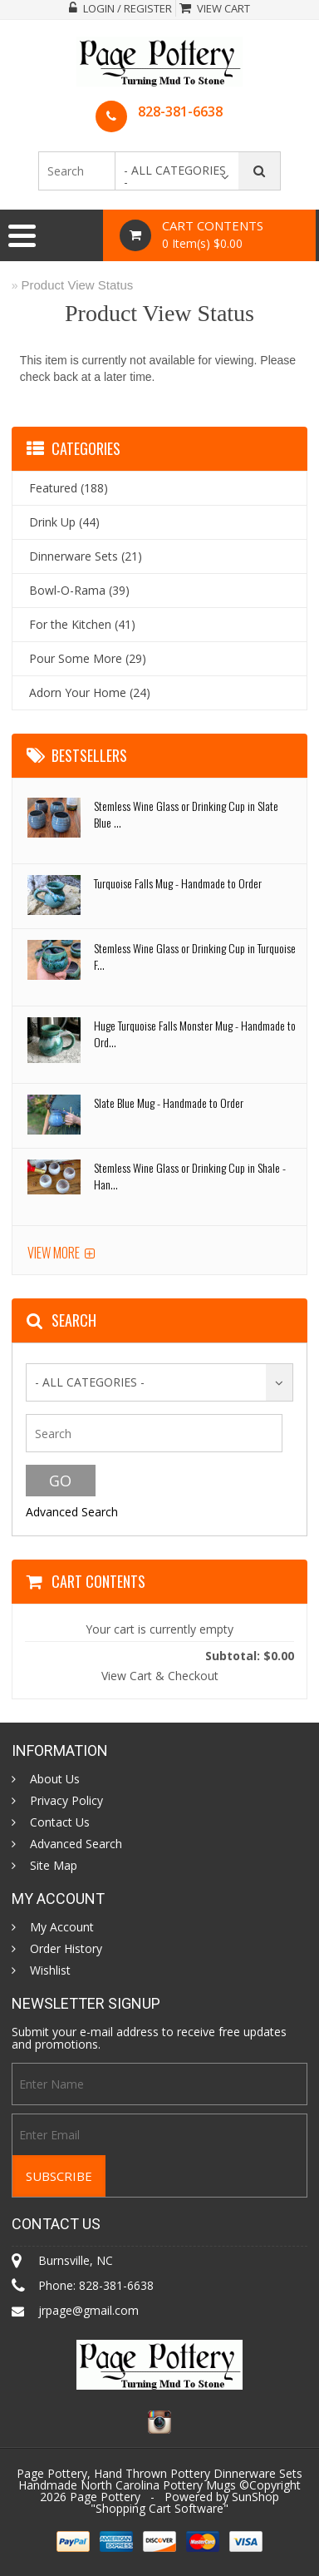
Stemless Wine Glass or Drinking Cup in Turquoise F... (195, 956)
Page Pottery (105, 2496)
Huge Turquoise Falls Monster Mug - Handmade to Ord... (195, 1033)
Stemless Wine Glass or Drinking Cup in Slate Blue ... (186, 814)
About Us (55, 1779)
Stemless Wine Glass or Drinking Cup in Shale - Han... (190, 1176)
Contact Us (60, 1822)
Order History (66, 1948)
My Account (62, 1927)
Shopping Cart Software (159, 2508)
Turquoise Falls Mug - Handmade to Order (178, 883)
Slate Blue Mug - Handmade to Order (168, 1102)
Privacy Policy (66, 1800)
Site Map (53, 1865)
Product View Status (78, 285)
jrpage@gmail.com (88, 2310)
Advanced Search (72, 1512)
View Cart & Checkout (159, 1676)
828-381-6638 (180, 111)
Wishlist (50, 1970)
